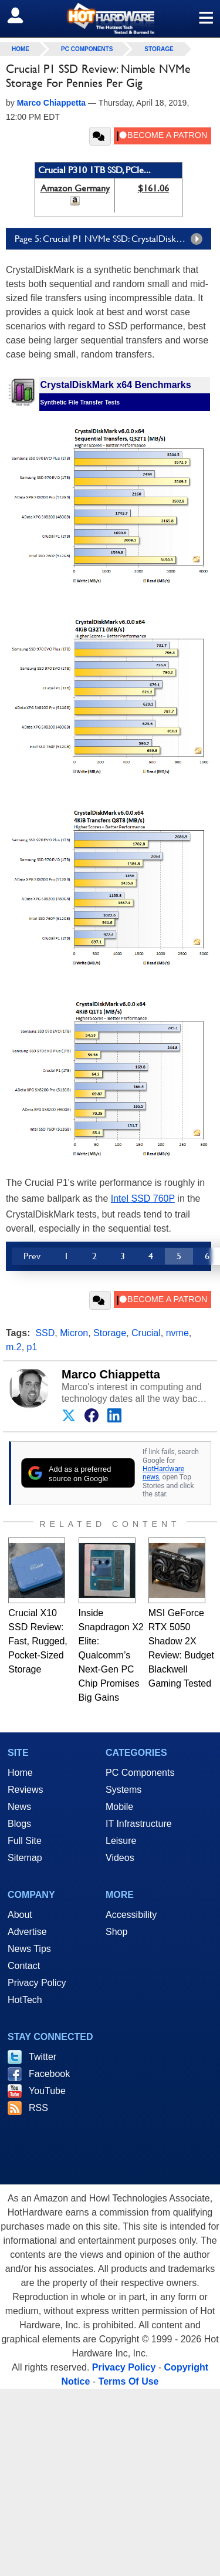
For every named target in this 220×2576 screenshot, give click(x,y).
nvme (177, 1333)
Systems (123, 1790)
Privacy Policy (37, 1983)
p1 (32, 1347)
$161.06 (153, 188)
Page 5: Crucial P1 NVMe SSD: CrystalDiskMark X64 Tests (113, 239)
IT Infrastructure (139, 1824)
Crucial (146, 1333)
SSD (45, 1333)
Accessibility (131, 1915)
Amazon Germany (75, 188)
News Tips (29, 1949)
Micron (74, 1333)
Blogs (19, 1824)
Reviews (25, 1790)
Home (20, 1773)
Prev (31, 1256)
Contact (24, 1966)
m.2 (14, 1347)
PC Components (87, 49)
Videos (120, 1858)
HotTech (25, 2000)
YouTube (47, 2091)
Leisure (121, 1841)
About (20, 1915)
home (20, 49)
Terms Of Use (129, 2381)
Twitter (42, 2057)
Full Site (25, 1841)
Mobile (119, 1807)
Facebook (49, 2074)
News (19, 1807)
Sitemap (25, 1858)
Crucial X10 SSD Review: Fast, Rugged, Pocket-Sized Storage (37, 1641)
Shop (116, 1932)
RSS (38, 2108)
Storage (158, 49)
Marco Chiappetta (111, 1374)
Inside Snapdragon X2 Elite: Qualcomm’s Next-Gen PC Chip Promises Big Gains (111, 1655)
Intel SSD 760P (143, 1198)
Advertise (27, 1932)
